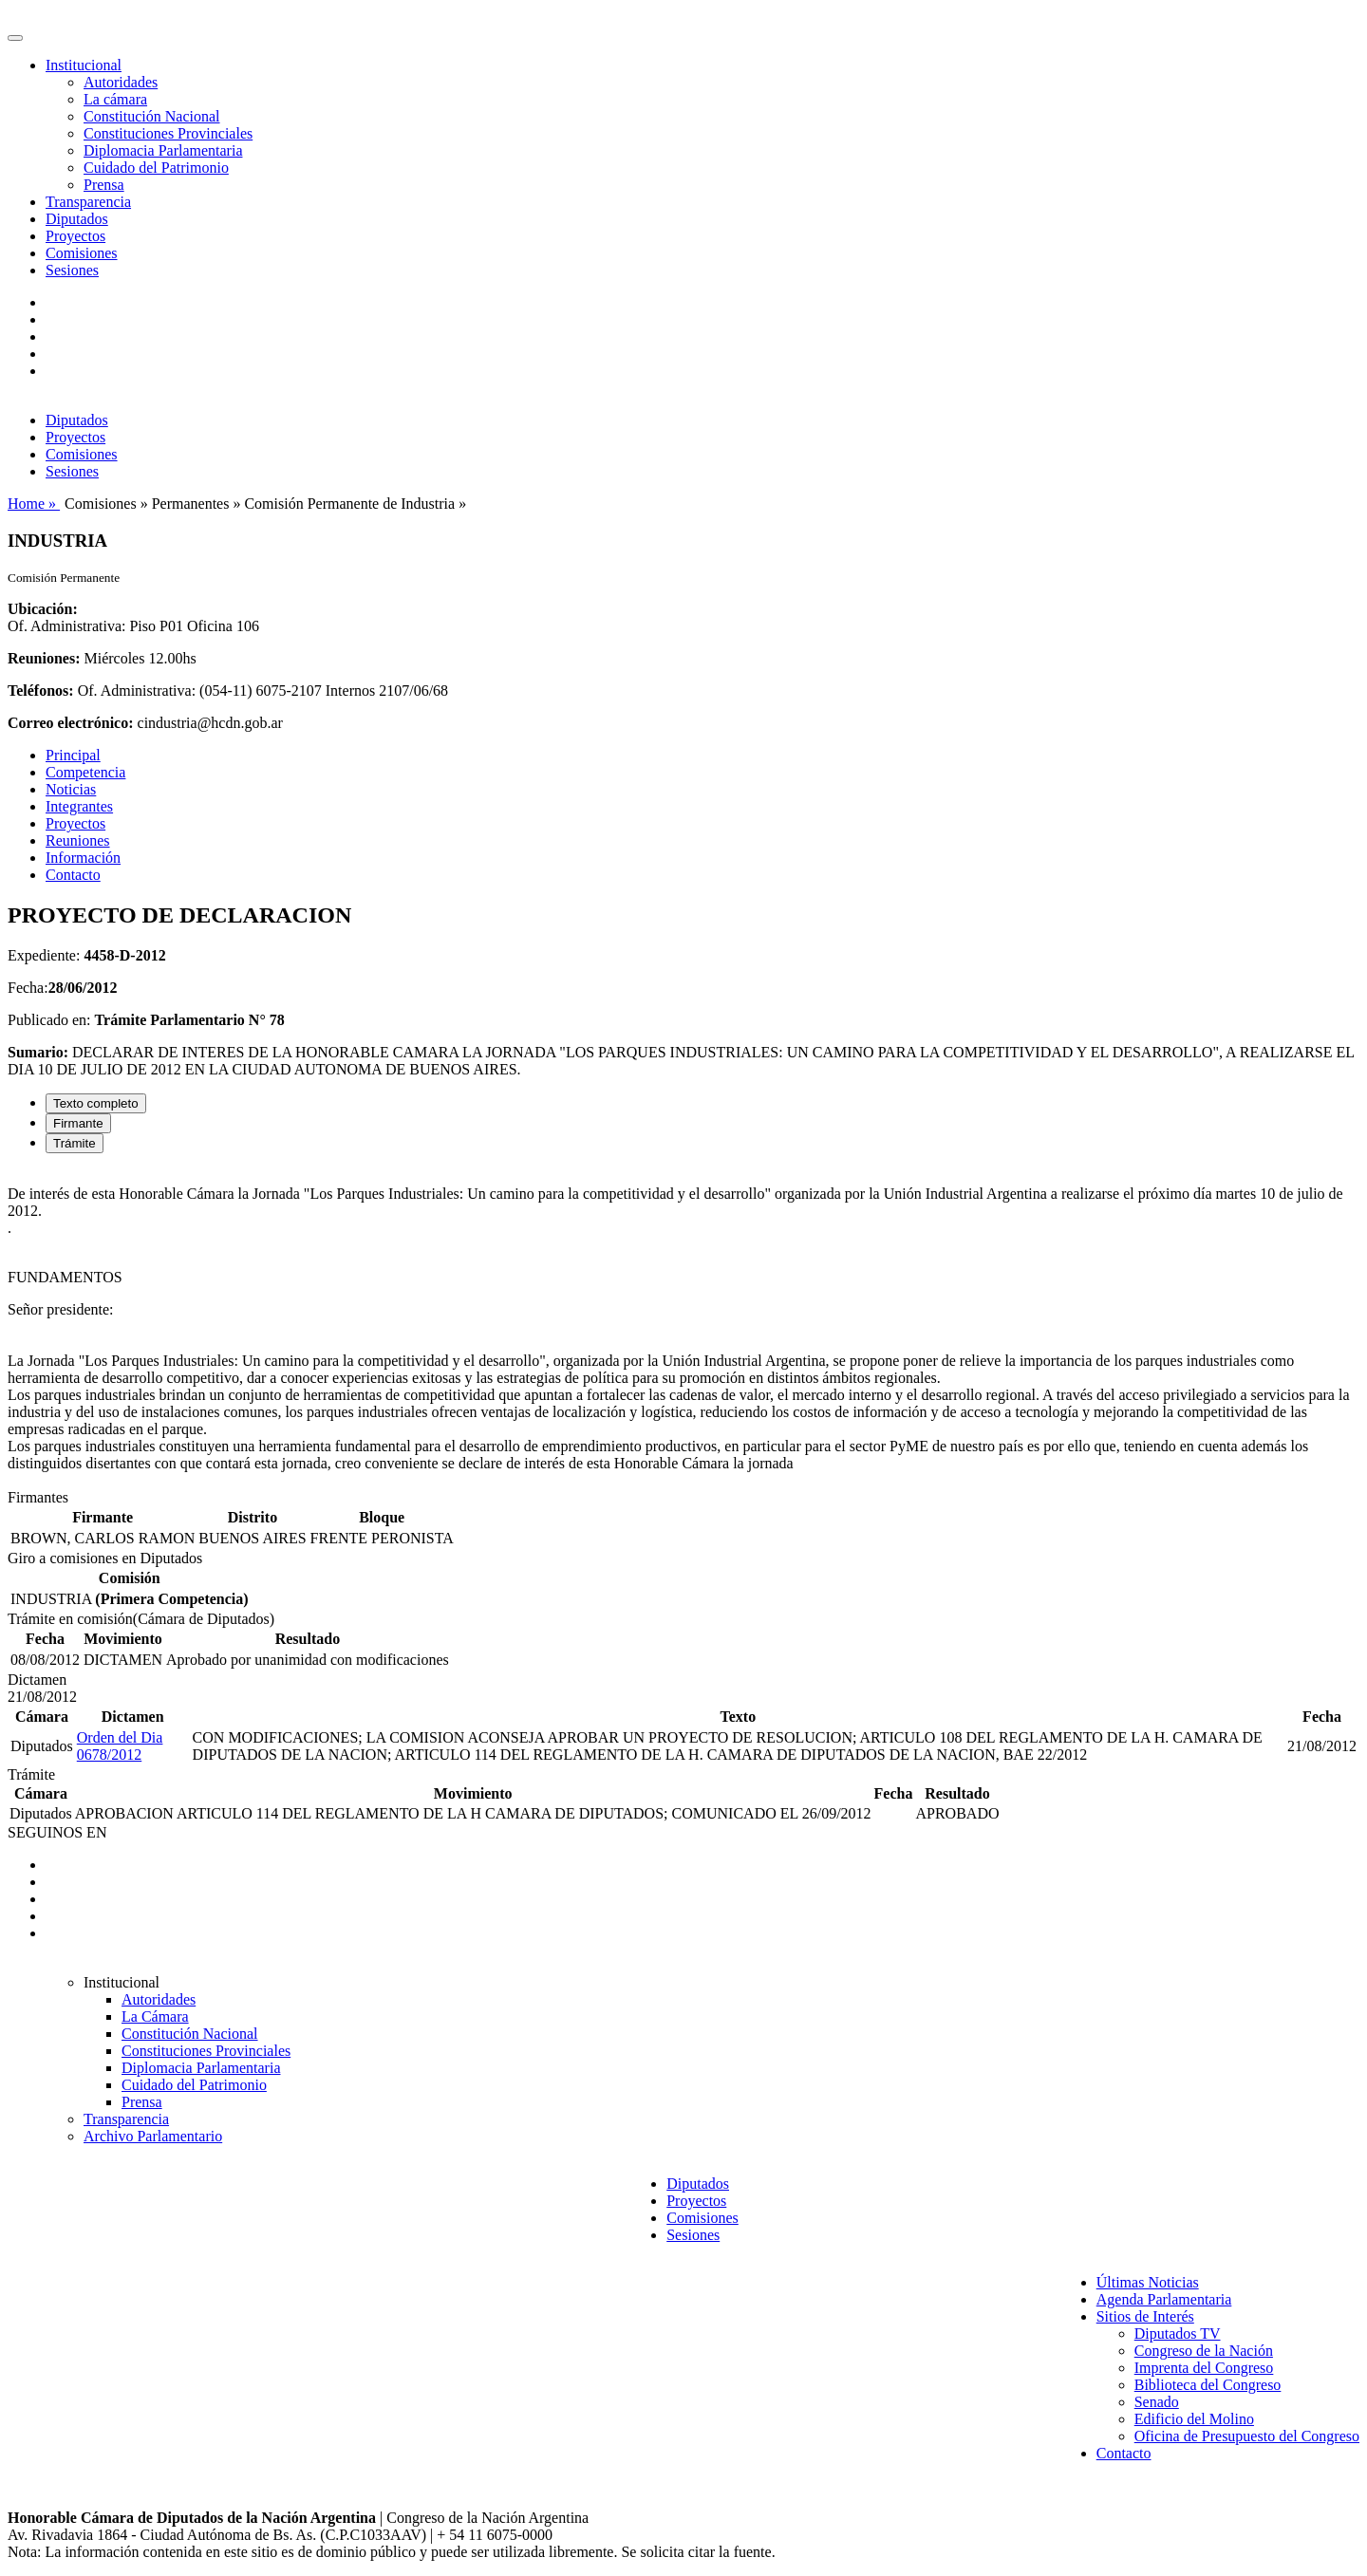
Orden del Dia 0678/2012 (120, 1746)
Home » (34, 503)
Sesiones (72, 270)
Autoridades (121, 82)
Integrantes (79, 806)
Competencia (85, 772)
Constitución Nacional (152, 116)
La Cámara (155, 2016)
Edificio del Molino (1194, 2419)
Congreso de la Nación (1203, 2351)
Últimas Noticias (1147, 2282)
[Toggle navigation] (15, 38)
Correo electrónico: (71, 723)
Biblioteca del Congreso (1208, 2385)
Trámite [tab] (74, 1143)
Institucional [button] (84, 65)
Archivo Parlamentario (153, 2136)
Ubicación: (43, 609)
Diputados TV (1177, 2333)
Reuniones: (44, 658)
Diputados (77, 219)
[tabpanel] (683, 1328)
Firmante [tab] (78, 1123)
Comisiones (82, 253)
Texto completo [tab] (96, 1103)
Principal (73, 755)
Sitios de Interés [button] (1145, 2316)
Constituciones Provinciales (168, 133)
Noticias (71, 789)
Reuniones (78, 840)
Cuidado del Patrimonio (156, 167)
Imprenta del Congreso (1204, 2368)
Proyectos (75, 236)
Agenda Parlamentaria (1164, 2299)
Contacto (73, 875)
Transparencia (88, 202)
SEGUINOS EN (57, 1832)
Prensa (104, 185)
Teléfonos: (41, 690)
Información (83, 857)
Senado (1156, 2402)
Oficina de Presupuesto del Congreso (1246, 2436)
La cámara (115, 99)
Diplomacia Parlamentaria (163, 150)
